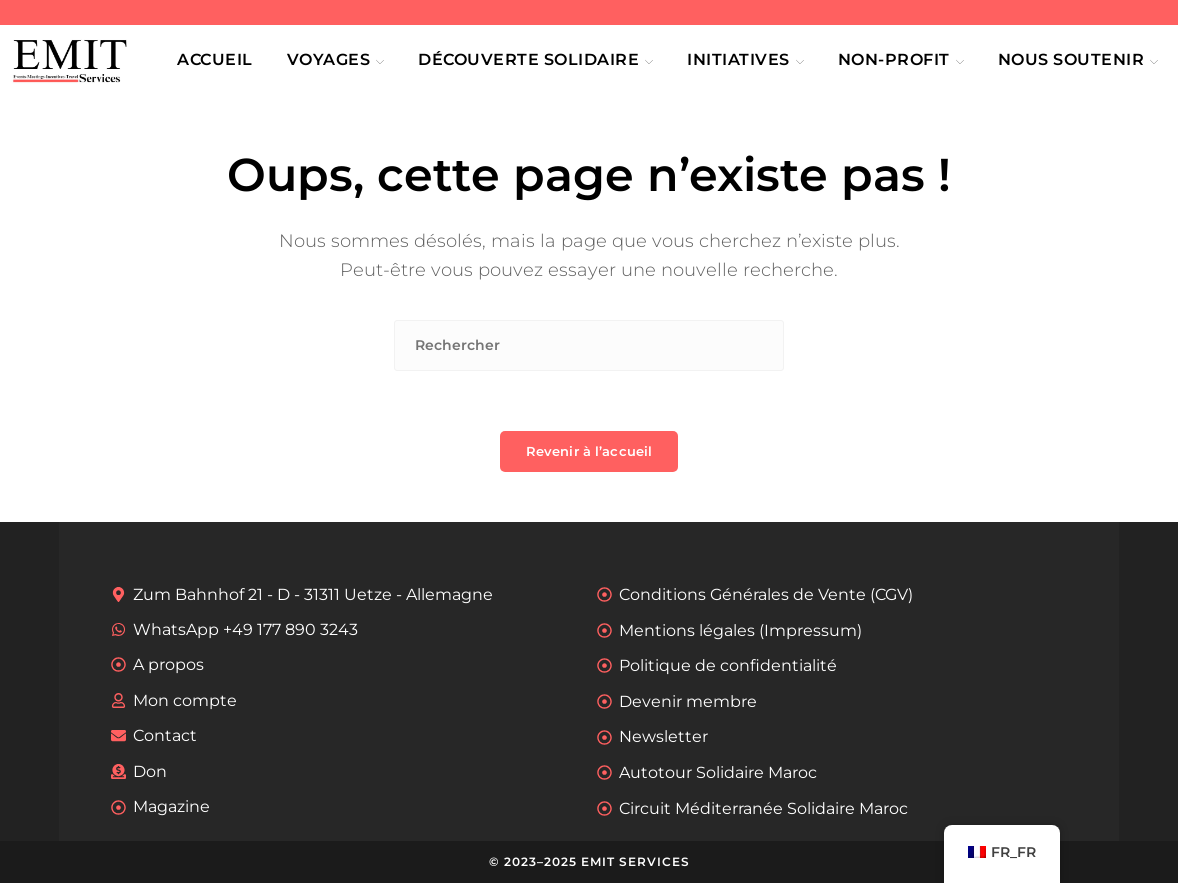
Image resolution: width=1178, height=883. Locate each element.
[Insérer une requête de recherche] (589, 345)
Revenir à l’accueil (589, 451)
